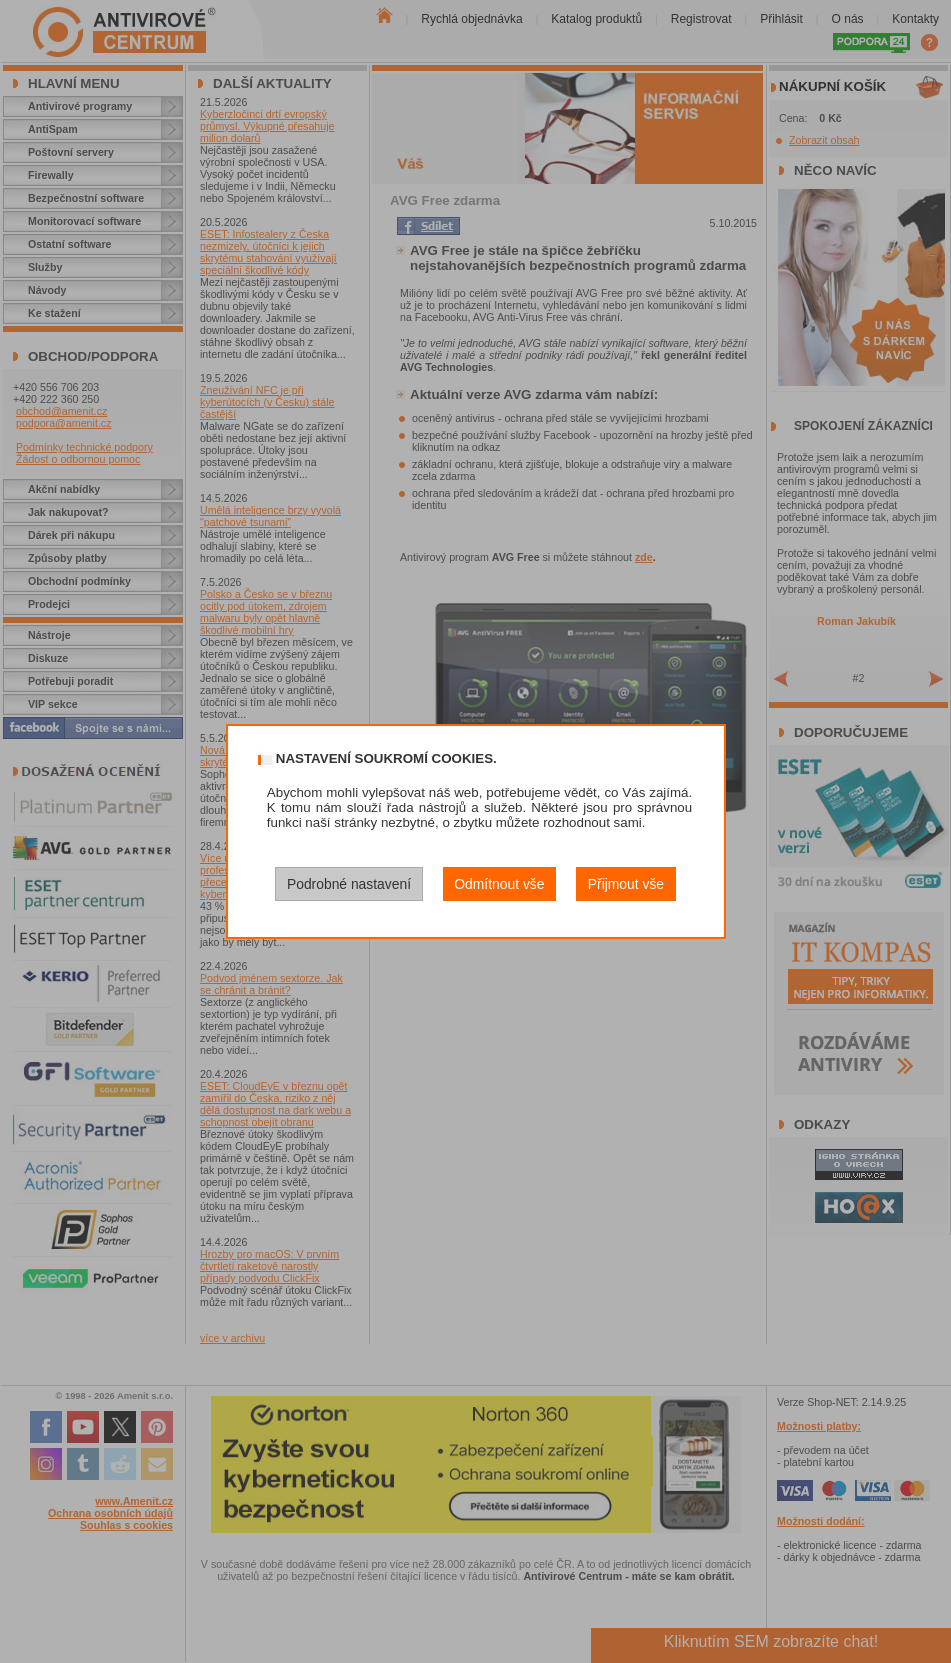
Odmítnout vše (499, 884)
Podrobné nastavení (349, 884)
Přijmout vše (626, 884)
